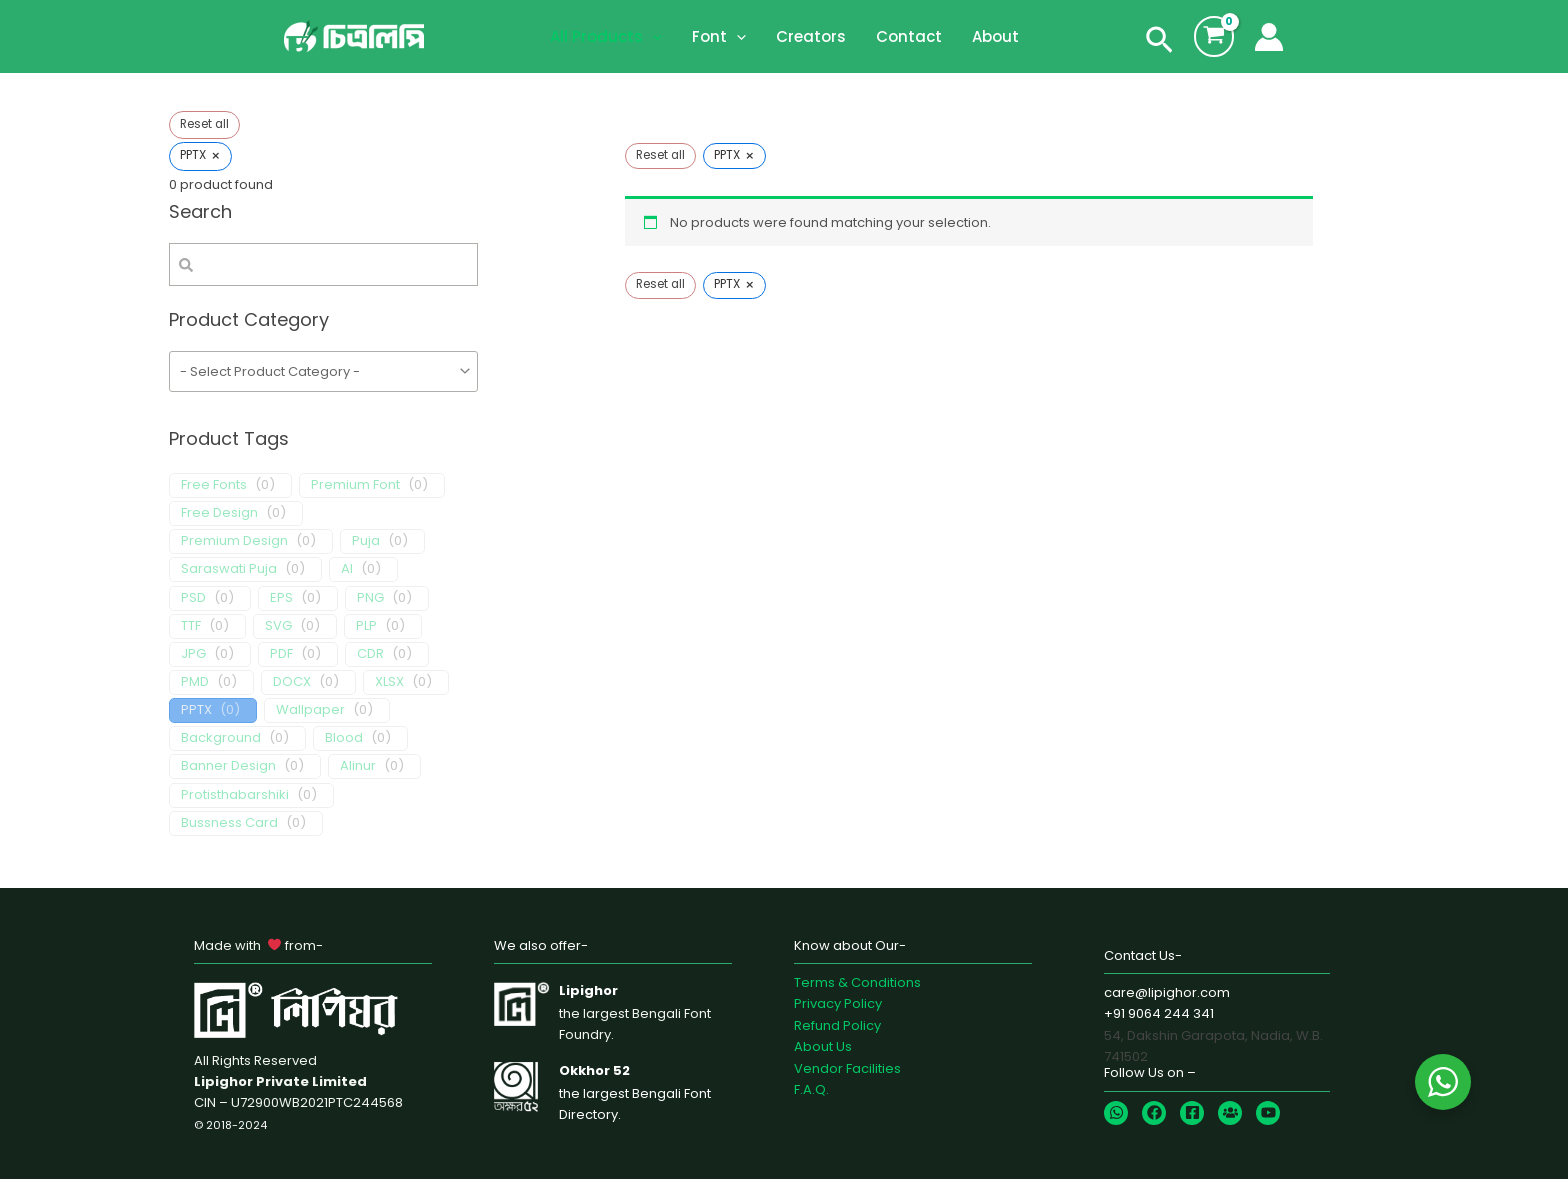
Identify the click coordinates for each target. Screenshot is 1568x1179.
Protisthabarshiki (235, 795)
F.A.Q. (811, 1089)
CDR (370, 654)
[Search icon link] (1159, 44)
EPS (281, 598)
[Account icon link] (1269, 37)
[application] (652, 37)
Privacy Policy (838, 1003)
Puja (366, 541)
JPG (193, 654)
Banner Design (228, 766)
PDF (281, 654)
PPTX (196, 710)
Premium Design (234, 541)
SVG (278, 626)
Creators (811, 36)
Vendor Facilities (847, 1068)
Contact (909, 36)
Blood (344, 738)
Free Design (219, 513)
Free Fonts (214, 485)
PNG (370, 598)
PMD (195, 682)
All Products (606, 37)
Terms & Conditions (857, 982)
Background (221, 738)
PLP (366, 626)
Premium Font (355, 485)
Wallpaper (310, 710)
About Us (823, 1046)
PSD (193, 598)
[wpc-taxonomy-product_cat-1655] (323, 372)
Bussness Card (229, 823)
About (995, 36)
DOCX (292, 682)
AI (347, 569)
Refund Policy (837, 1025)
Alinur (358, 766)
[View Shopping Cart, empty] (1214, 36)
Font (719, 37)
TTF (191, 626)
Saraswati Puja (229, 569)
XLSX (389, 682)
